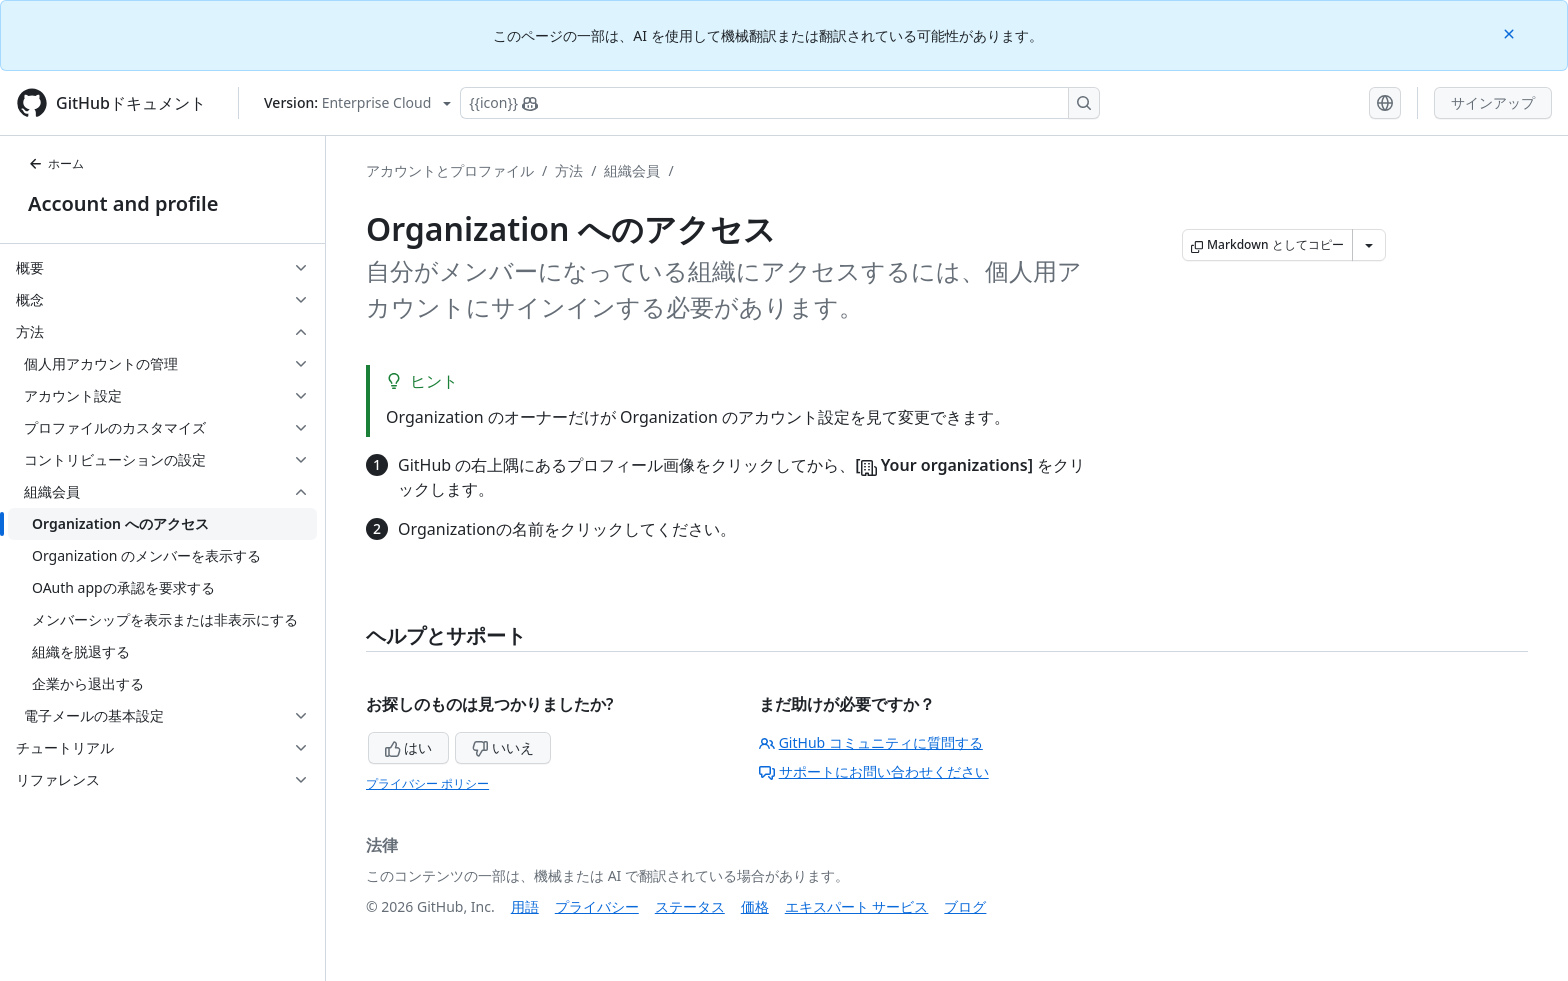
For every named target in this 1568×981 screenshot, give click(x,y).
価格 (755, 906)
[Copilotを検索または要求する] (780, 103)
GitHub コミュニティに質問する (871, 742)
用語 (525, 906)
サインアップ (1493, 102)
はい (409, 747)
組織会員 (632, 170)
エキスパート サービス (857, 906)
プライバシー (597, 906)
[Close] (1511, 32)
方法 (569, 170)
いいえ (503, 747)
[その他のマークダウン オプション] (1369, 245)
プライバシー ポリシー (427, 783)
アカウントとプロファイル (450, 170)
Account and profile (123, 203)
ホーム (56, 163)
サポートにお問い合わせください (874, 771)
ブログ (965, 906)
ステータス (690, 906)
